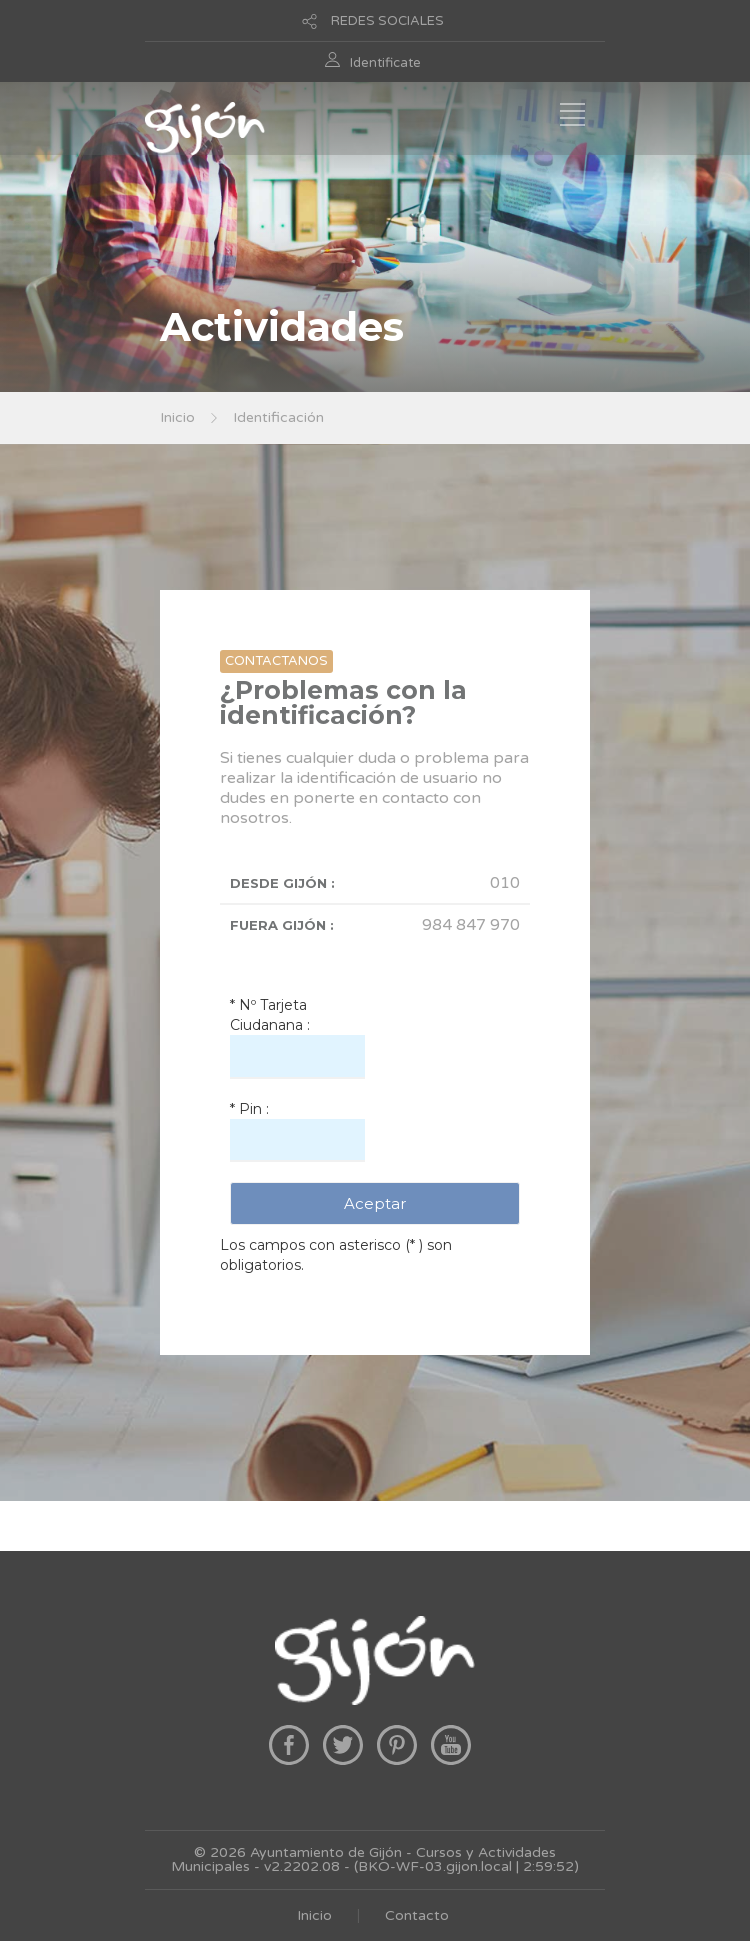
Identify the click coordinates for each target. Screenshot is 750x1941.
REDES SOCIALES (387, 21)
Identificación (278, 417)
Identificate (385, 63)
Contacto (417, 1915)
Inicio (177, 417)
